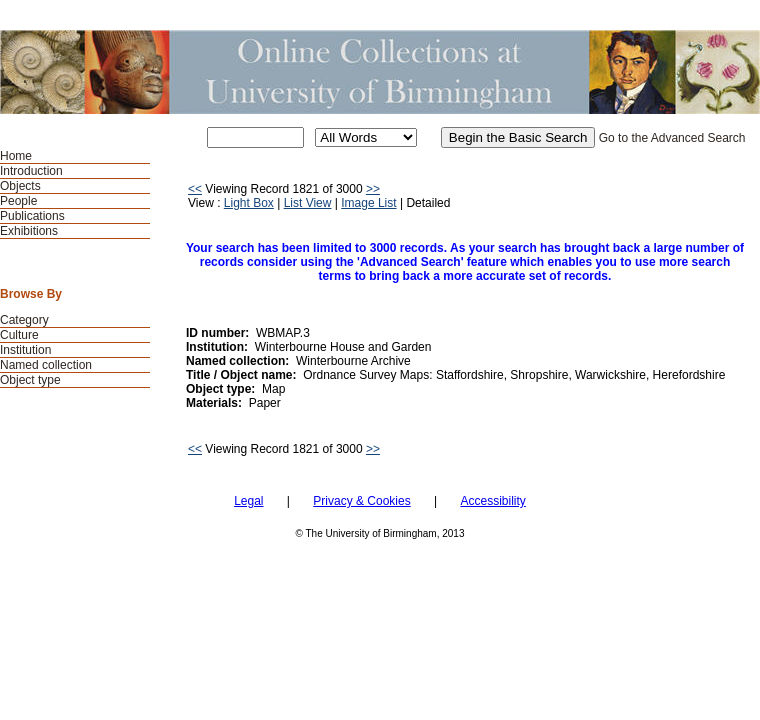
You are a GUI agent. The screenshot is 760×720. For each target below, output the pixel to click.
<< (195, 189)
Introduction (31, 171)
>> (373, 189)
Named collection (46, 365)
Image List (368, 203)
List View (308, 203)
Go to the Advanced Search (672, 138)
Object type (30, 380)
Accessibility (492, 501)
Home (16, 156)
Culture (19, 335)
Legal (248, 501)
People (18, 201)
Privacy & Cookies (361, 501)
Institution (25, 350)
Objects (20, 186)
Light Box (249, 203)
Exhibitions (29, 231)
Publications (32, 216)
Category (24, 320)
